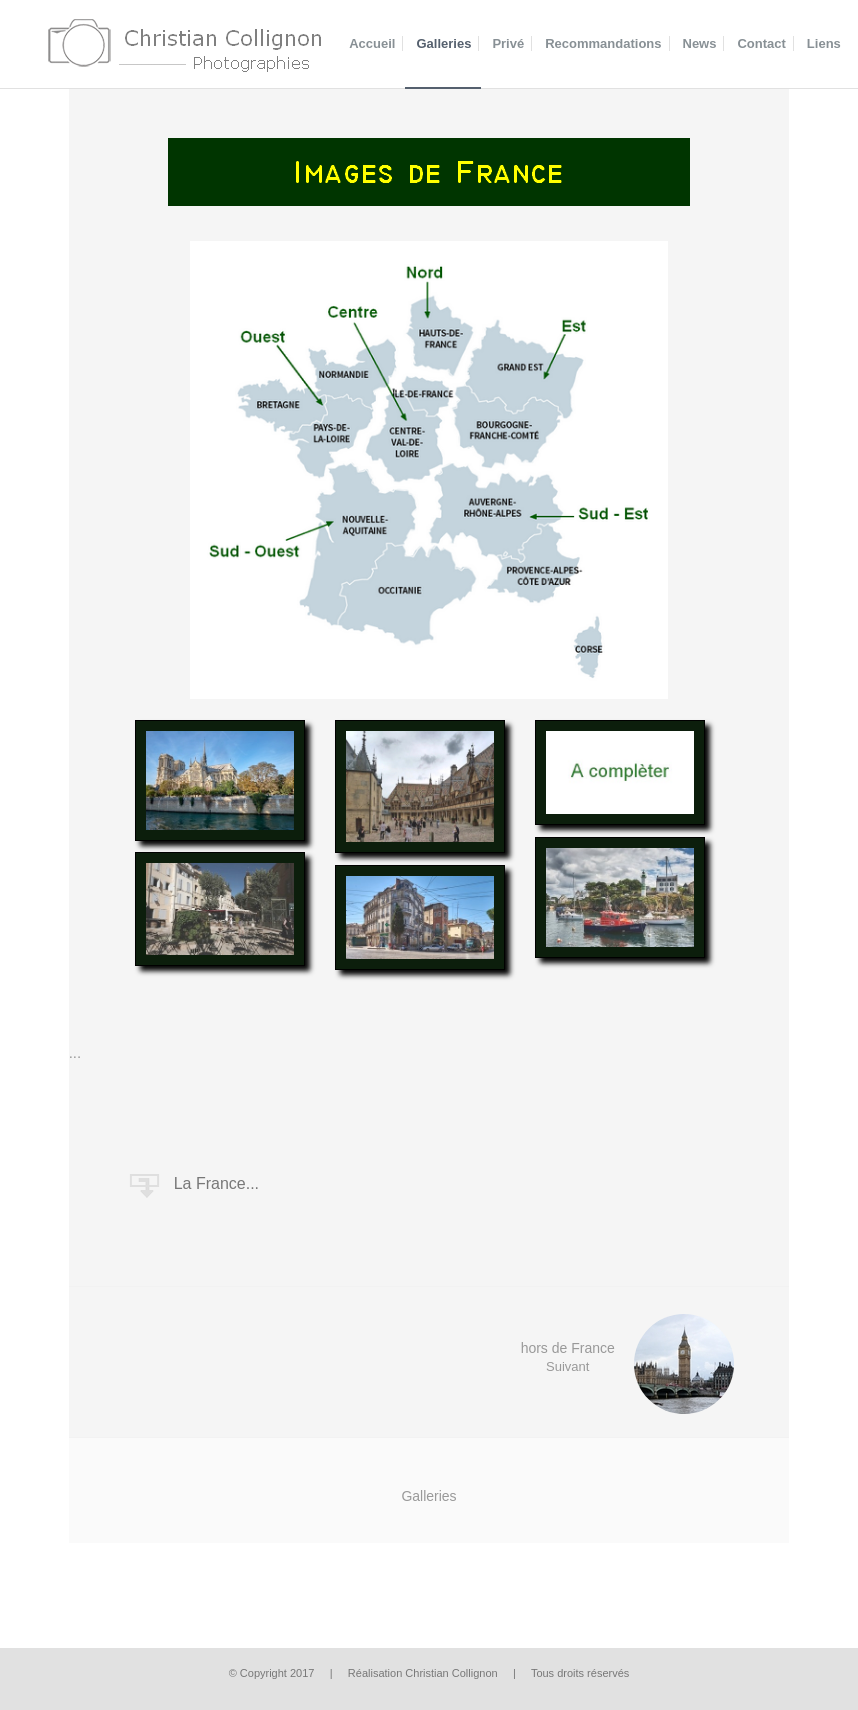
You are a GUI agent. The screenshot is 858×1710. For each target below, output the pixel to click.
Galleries (428, 1496)
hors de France (645, 1364)
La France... (216, 1183)
